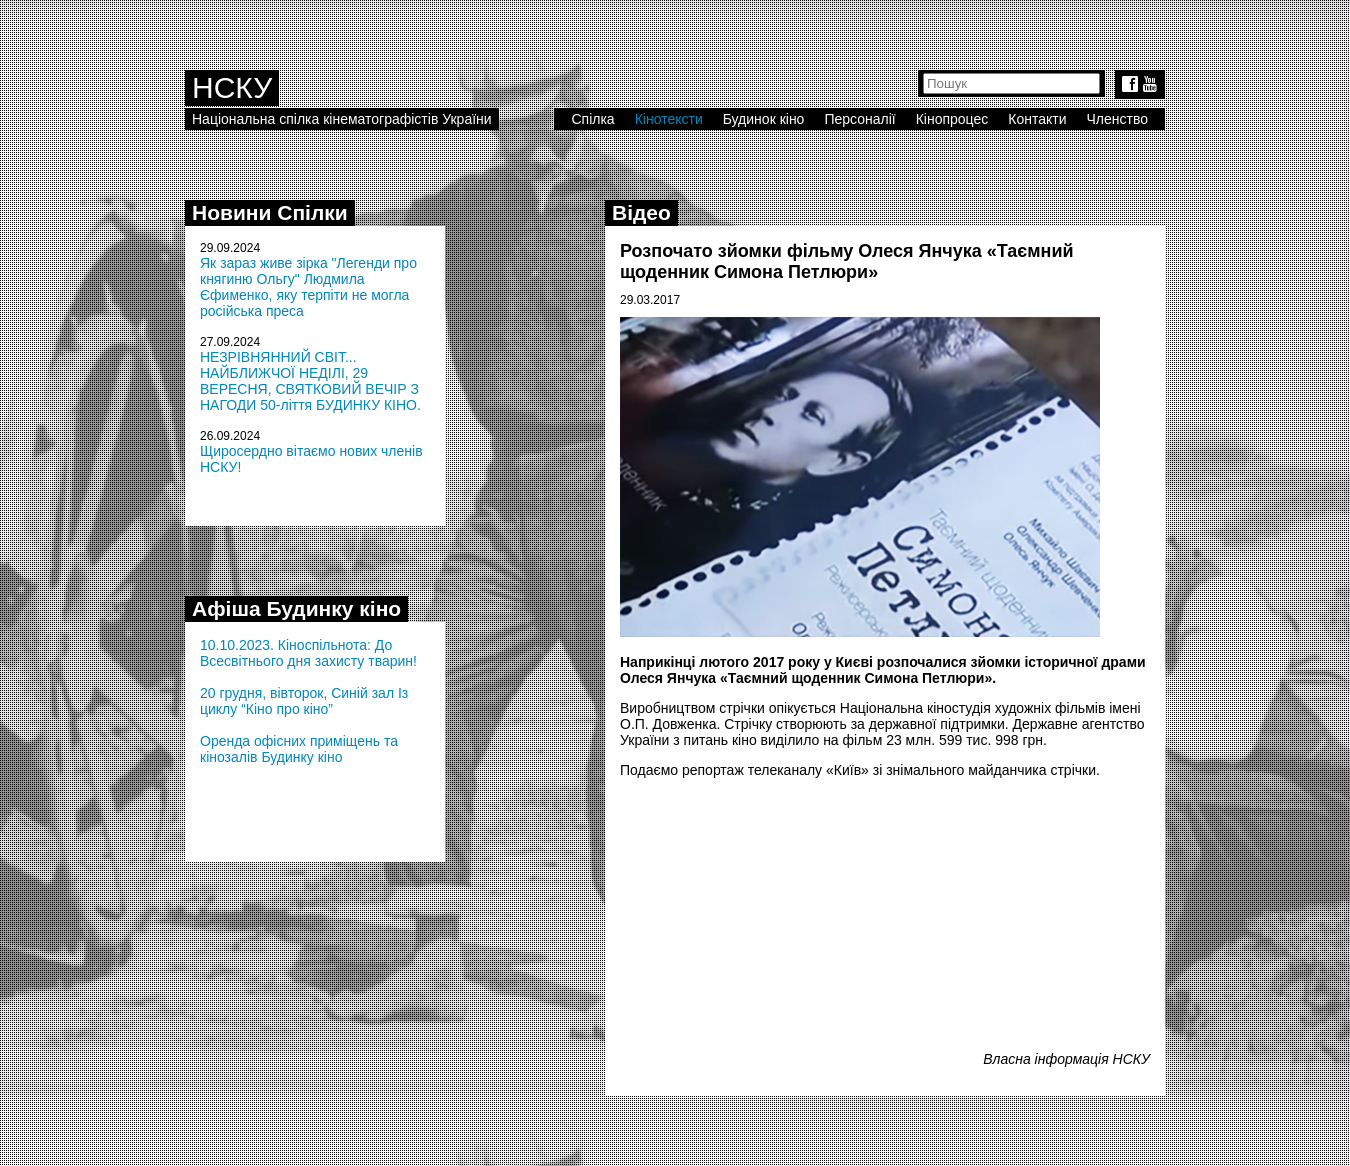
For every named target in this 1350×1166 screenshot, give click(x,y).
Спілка (592, 119)
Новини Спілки (270, 212)
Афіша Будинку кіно (296, 608)
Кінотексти (669, 119)
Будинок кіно (764, 119)
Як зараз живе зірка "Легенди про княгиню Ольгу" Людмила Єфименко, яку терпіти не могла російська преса (308, 287)
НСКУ (232, 87)
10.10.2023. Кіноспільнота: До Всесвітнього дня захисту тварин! (308, 653)
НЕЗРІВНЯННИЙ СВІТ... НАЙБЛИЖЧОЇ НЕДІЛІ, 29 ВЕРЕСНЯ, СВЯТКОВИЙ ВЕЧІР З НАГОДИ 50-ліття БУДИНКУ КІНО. (310, 381)
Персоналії (859, 119)
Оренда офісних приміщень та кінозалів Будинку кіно (299, 749)
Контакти (1037, 119)
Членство (1118, 119)
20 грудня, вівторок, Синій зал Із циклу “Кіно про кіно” (304, 701)
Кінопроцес (952, 119)
